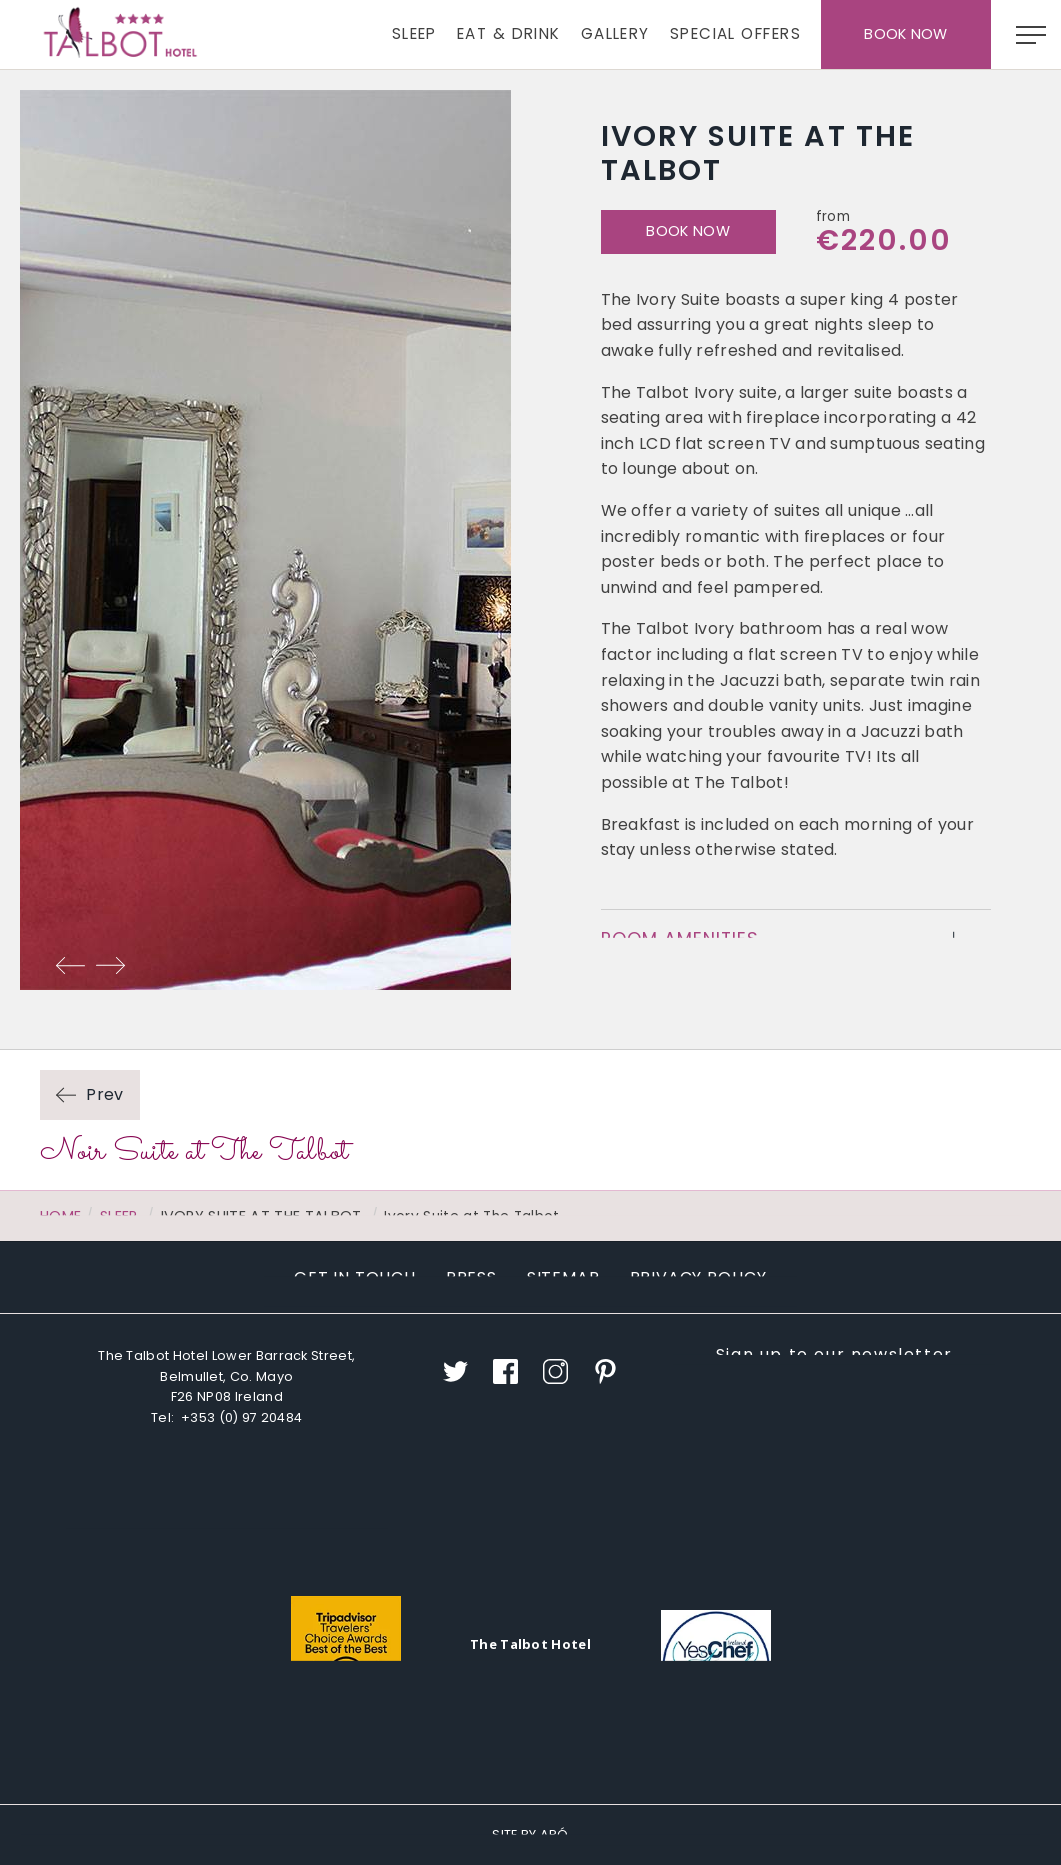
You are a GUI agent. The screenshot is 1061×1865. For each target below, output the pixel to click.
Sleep (414, 33)
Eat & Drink (509, 33)
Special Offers (735, 33)
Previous (70, 965)
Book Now (906, 34)
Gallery (615, 33)
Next (110, 965)
